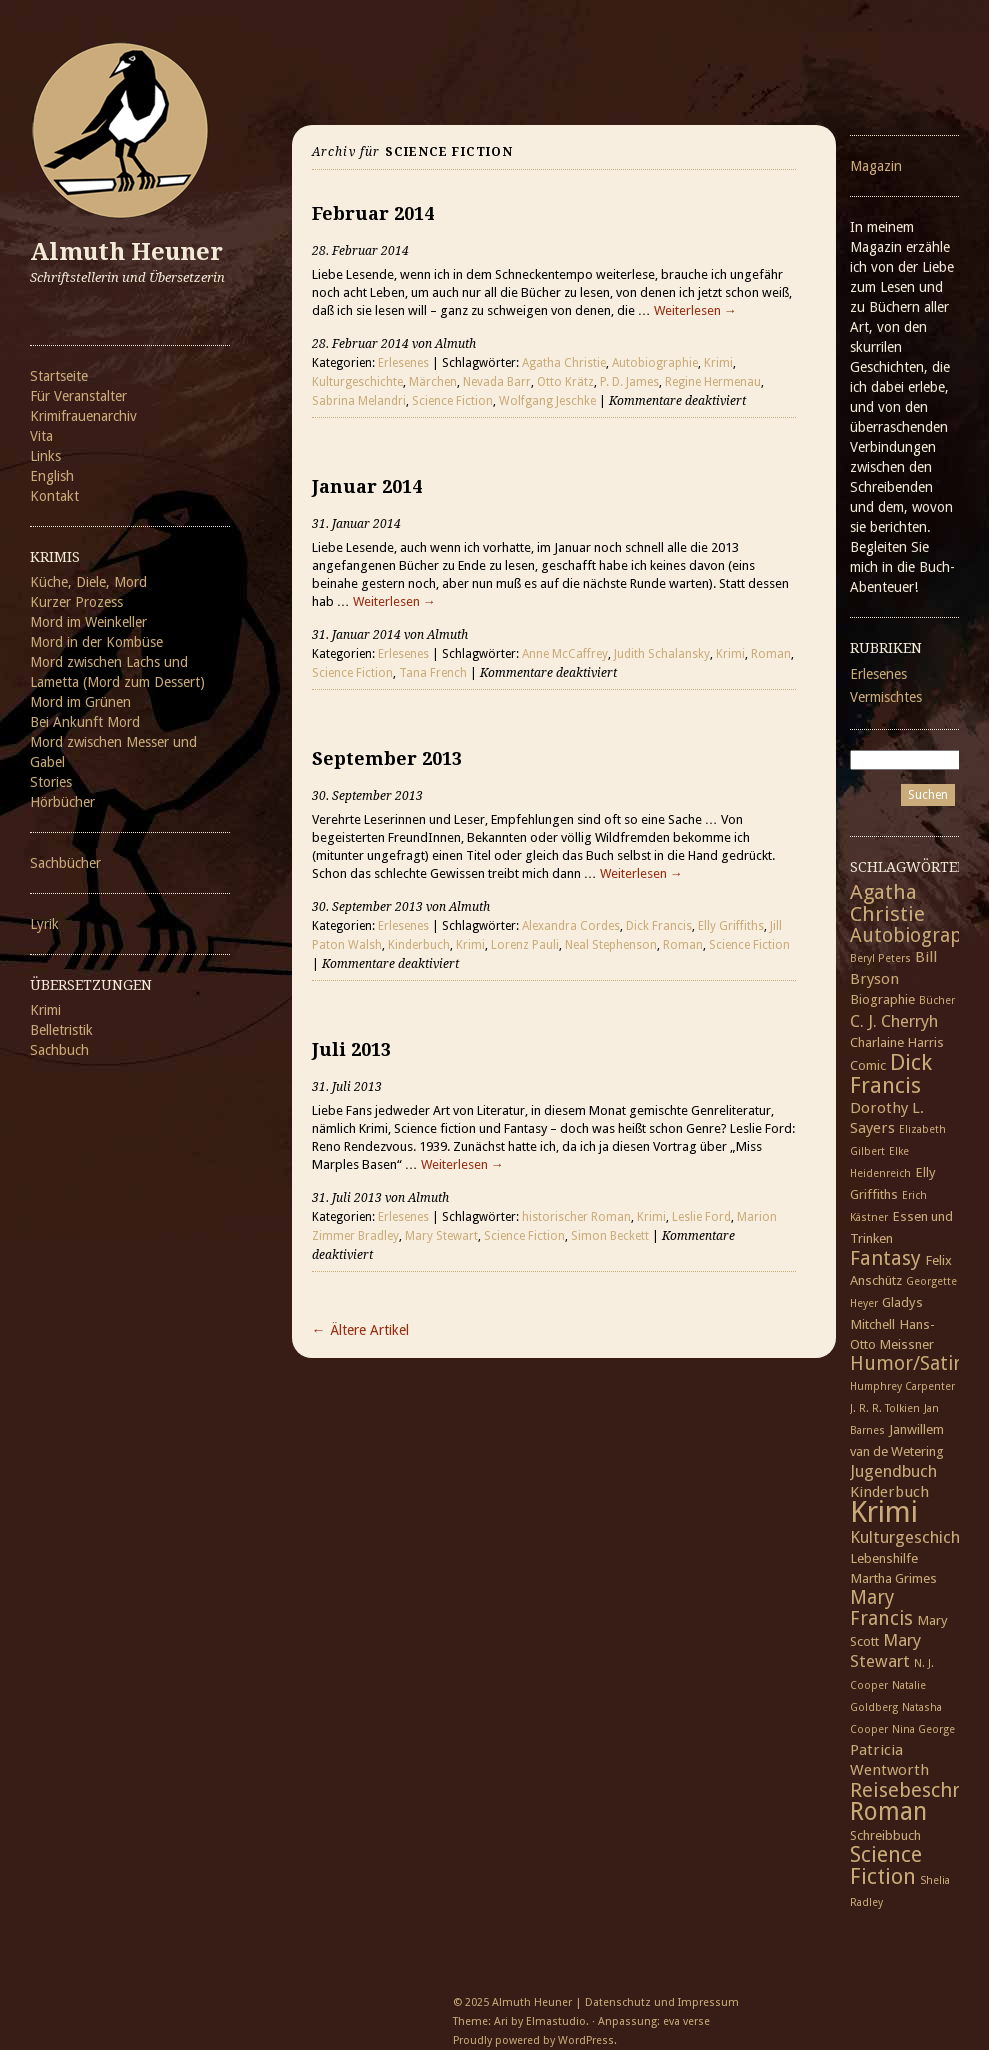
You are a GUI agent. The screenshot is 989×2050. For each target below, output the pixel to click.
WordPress (586, 2040)
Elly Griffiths (731, 926)
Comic (868, 1065)
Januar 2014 (367, 486)
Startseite (59, 376)
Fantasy (885, 1258)
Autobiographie (655, 363)
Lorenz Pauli (525, 945)
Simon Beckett (610, 1236)
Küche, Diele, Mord (88, 582)
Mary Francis (881, 1608)
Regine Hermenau (713, 382)
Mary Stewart (441, 1236)
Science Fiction (452, 401)
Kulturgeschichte (357, 382)
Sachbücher (65, 863)
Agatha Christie (564, 363)
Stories (51, 782)
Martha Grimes (893, 1578)
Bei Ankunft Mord (85, 722)
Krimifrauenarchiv (83, 416)
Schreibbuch (885, 1835)
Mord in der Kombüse (96, 642)
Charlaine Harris (897, 1042)
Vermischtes (886, 697)
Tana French (433, 673)
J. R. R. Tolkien (885, 1408)
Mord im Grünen (80, 702)
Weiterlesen (695, 310)
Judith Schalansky (662, 654)
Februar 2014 (373, 213)
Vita (41, 436)
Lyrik (44, 924)
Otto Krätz (565, 382)
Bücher (937, 1000)
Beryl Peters (880, 958)
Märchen (433, 382)
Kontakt (54, 496)
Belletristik (61, 1030)
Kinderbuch (419, 945)
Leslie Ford (701, 1217)
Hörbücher (62, 802)
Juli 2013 (351, 1049)
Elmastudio (556, 2021)
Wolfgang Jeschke (547, 401)
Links (45, 456)
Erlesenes (403, 363)
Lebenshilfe (884, 1558)
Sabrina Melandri (359, 401)
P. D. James (629, 382)
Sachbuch (59, 1050)
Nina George (923, 1729)
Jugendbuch (893, 1471)
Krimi (45, 1010)
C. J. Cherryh (894, 1021)
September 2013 (387, 758)
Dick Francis (659, 926)
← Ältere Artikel (360, 1330)
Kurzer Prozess (76, 602)
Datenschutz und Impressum (662, 2002)
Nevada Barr (497, 382)
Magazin (876, 166)
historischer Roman (576, 1217)
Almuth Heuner (126, 252)
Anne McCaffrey (565, 654)
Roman (771, 654)
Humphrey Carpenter (902, 1386)
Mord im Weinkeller (88, 622)
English (52, 476)
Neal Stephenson (611, 945)
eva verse (686, 2021)
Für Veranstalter (78, 396)
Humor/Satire (910, 1363)
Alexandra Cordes (571, 926)
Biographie (882, 999)
